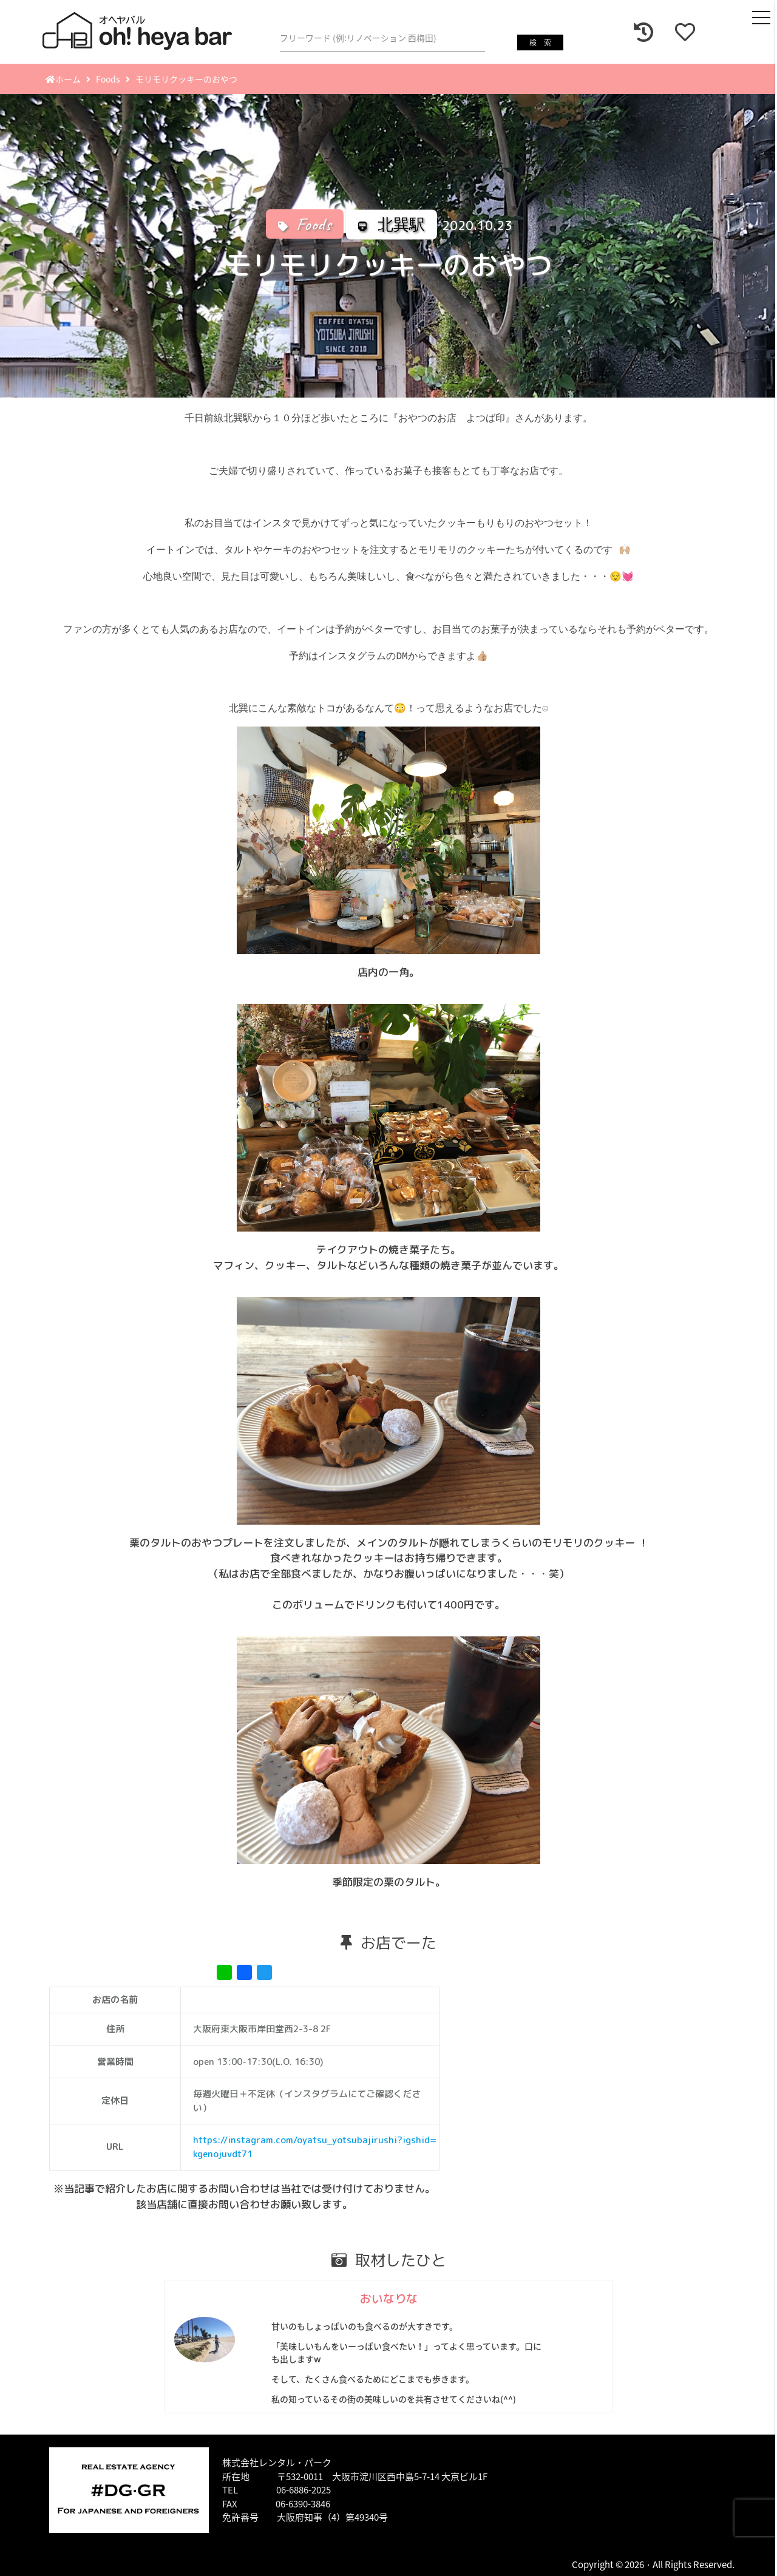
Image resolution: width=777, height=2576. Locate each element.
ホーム (63, 79)
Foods (108, 79)
